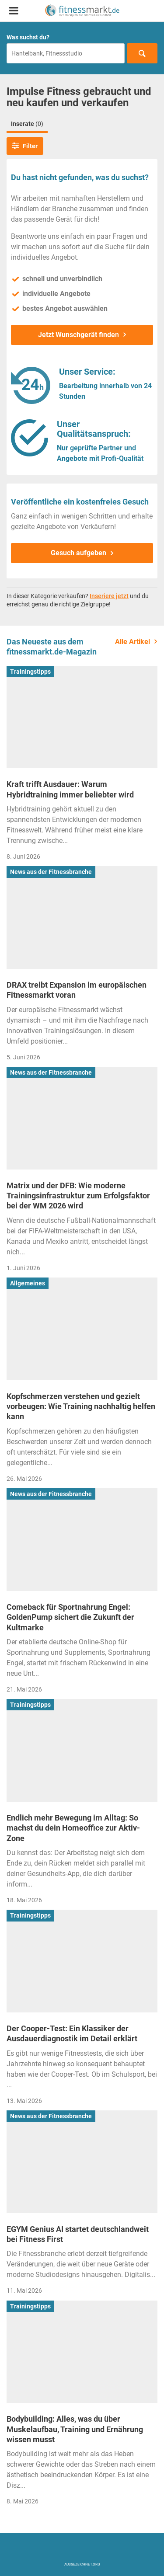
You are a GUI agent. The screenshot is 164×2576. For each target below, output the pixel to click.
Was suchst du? (28, 37)
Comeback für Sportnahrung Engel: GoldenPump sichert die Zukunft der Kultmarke (70, 1617)
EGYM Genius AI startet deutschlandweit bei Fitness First (78, 2234)
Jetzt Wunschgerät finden (78, 335)
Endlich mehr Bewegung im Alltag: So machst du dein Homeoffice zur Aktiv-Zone (73, 1828)
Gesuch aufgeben (78, 553)
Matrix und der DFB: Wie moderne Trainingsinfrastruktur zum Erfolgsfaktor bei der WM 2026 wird (78, 1196)
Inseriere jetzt (109, 595)
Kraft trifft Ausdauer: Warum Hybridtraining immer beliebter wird (70, 789)
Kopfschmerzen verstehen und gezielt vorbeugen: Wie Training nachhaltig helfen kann (81, 1406)
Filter (25, 145)
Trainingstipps (30, 671)
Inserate (27, 123)
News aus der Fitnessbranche (51, 871)
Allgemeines (27, 1283)
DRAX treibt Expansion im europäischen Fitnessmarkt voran (77, 989)
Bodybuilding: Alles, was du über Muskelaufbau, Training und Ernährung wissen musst (75, 2429)
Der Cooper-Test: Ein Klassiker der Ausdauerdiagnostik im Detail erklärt (72, 2033)
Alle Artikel (132, 641)
